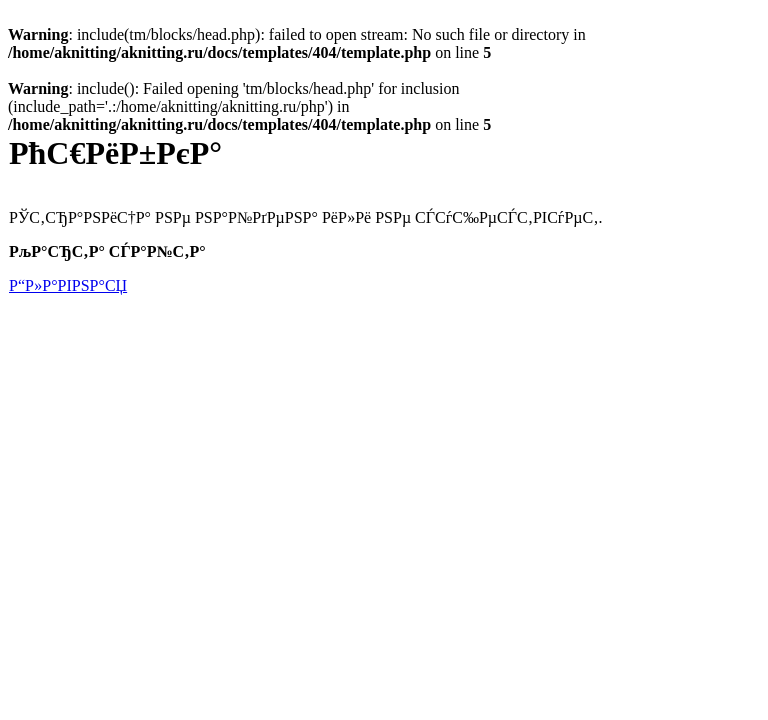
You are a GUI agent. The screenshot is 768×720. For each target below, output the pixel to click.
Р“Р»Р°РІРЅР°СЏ (68, 285)
